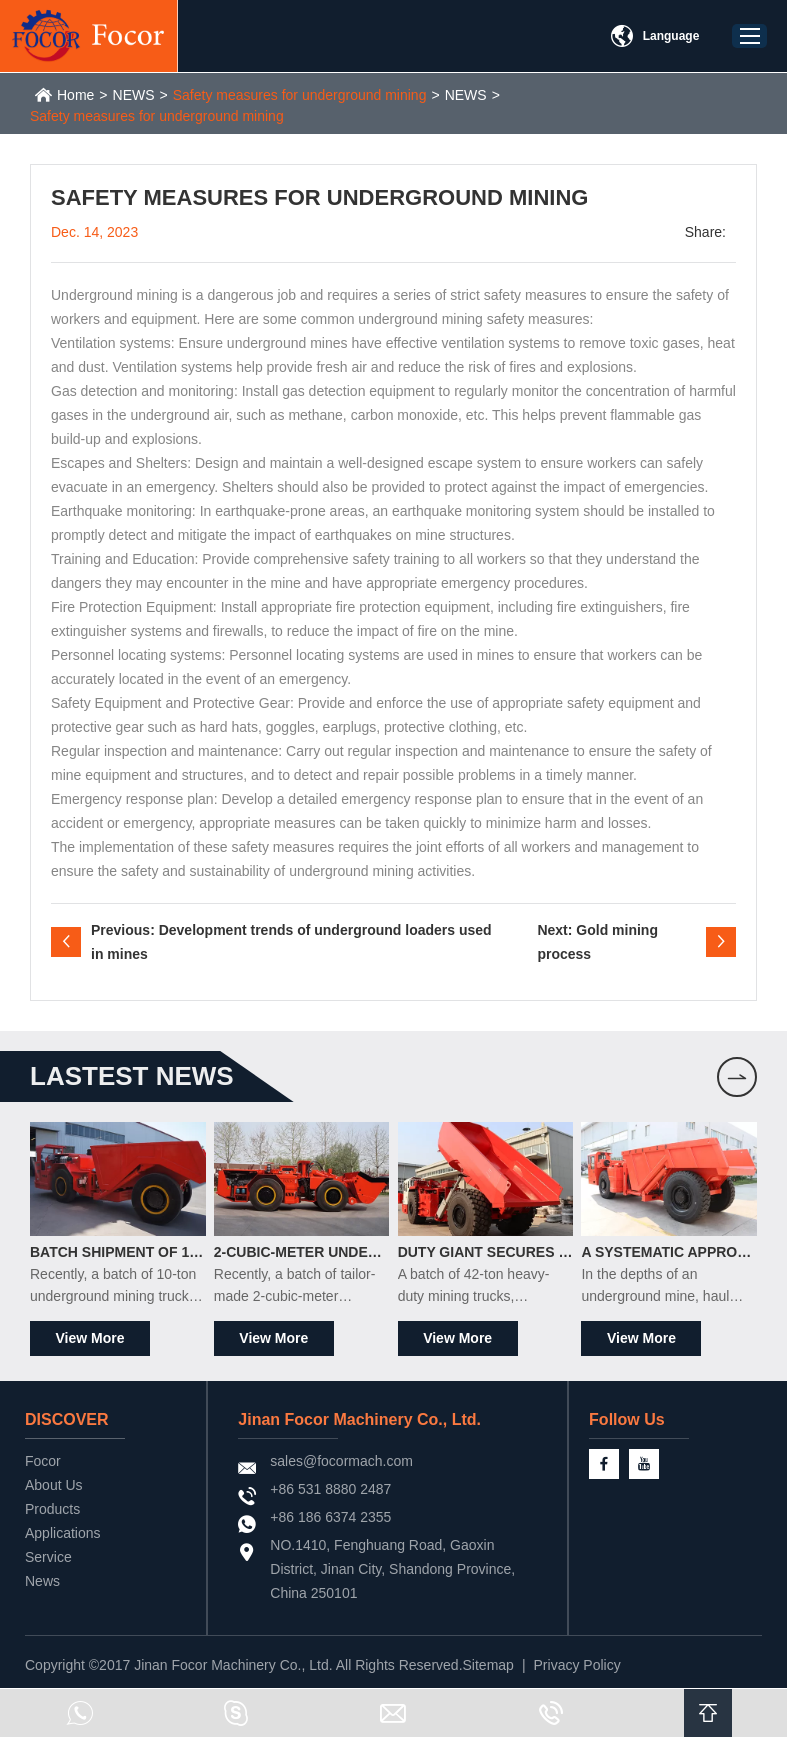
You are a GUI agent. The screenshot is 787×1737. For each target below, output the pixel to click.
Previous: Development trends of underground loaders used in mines (291, 942)
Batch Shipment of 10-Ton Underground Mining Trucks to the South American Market (118, 1252)
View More (90, 1338)
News (42, 1581)
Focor (43, 1461)
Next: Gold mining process (597, 942)
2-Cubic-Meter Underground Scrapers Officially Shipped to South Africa (302, 1252)
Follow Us (627, 1419)
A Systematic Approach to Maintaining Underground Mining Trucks (669, 1252)
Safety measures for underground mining (300, 95)
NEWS (134, 95)
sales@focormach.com (341, 1461)
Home (75, 95)
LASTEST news (132, 1076)
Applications (63, 1533)
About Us (54, 1485)
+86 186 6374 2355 (330, 1517)
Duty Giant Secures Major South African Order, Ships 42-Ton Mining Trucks (486, 1252)
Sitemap (488, 1665)
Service (48, 1557)
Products (52, 1509)
